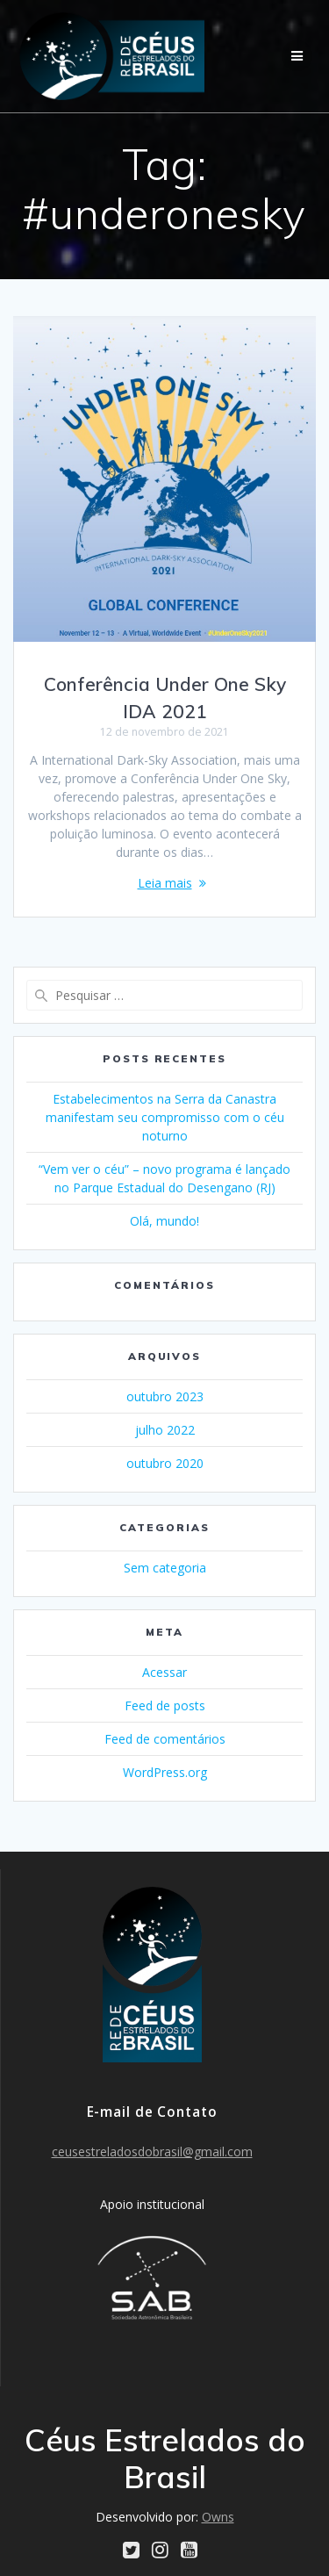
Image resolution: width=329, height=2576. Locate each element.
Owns (218, 2516)
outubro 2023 (165, 1396)
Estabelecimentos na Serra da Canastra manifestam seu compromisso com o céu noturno (165, 1117)
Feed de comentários (164, 1739)
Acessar (164, 1672)
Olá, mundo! (164, 1220)
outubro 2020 (165, 1463)
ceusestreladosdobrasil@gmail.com (152, 2151)
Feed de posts (165, 1705)
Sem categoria (165, 1567)
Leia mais (165, 882)
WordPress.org (165, 1772)
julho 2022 (165, 1429)
